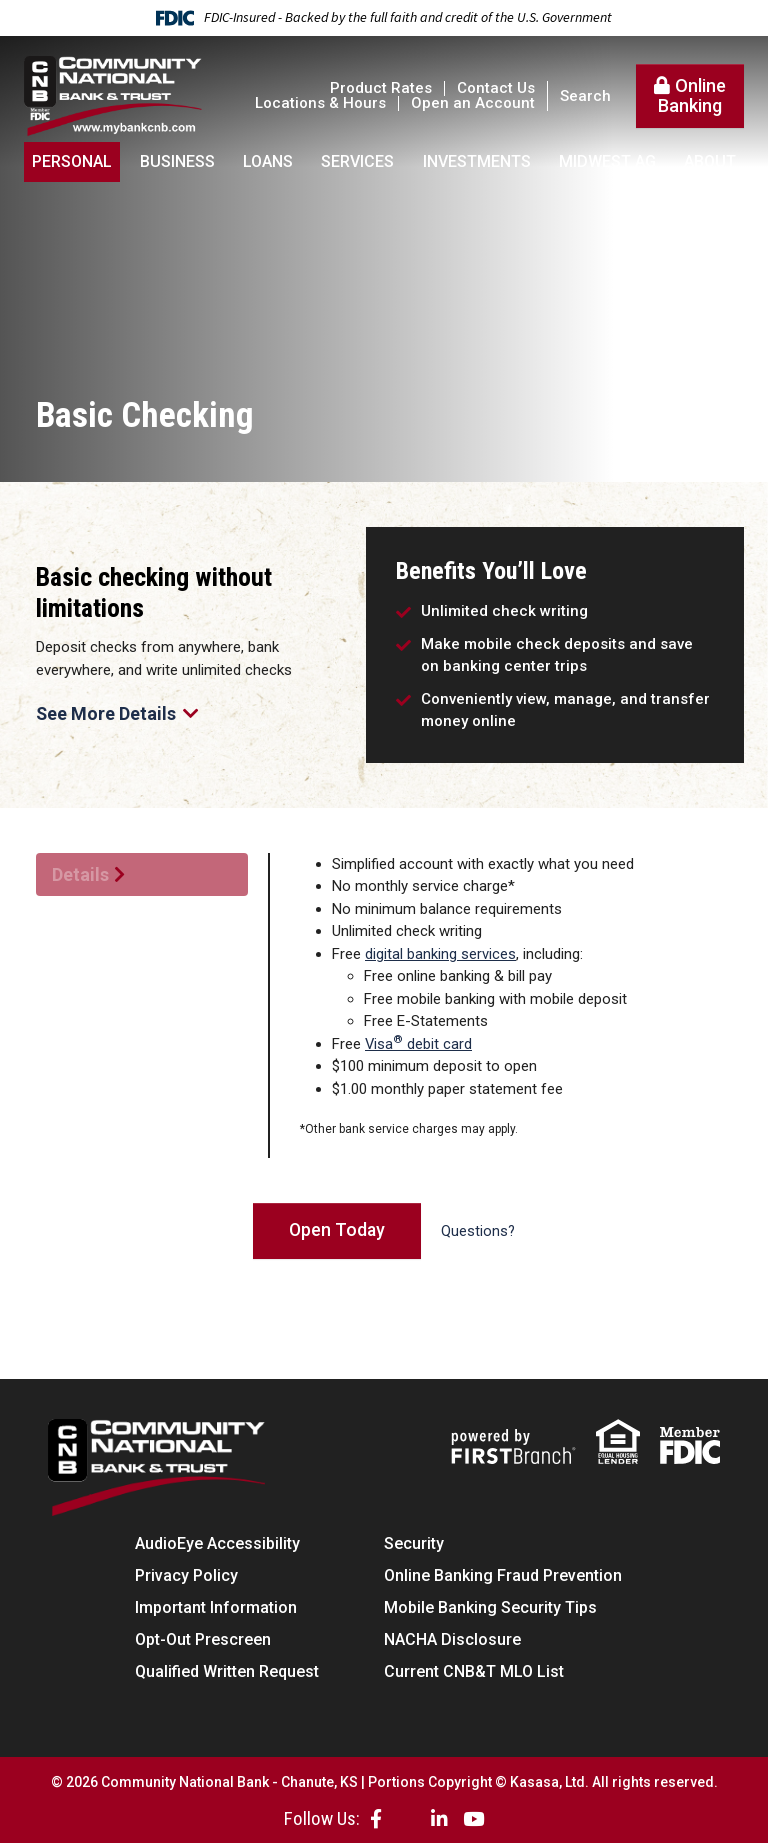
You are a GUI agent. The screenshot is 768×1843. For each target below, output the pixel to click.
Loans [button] (268, 161)
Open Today (337, 1230)
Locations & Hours (320, 103)
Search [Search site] (585, 96)
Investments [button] (477, 161)
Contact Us (496, 88)
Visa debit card (418, 1044)
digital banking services (440, 954)
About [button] (710, 161)
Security (414, 1543)
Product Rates (381, 88)
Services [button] (357, 161)
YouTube (473, 1818)
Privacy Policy (186, 1575)
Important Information (216, 1607)
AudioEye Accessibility (217, 1543)
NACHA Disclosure (452, 1639)
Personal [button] (72, 161)
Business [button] (177, 161)
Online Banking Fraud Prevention (503, 1575)
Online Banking (692, 95)
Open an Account (473, 103)
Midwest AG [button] (607, 161)
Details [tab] (80, 874)
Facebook (376, 1818)
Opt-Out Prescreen (203, 1639)
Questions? (479, 1232)
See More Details (118, 714)
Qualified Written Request (227, 1671)
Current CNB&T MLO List (474, 1671)
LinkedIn (439, 1818)
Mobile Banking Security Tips (490, 1607)
